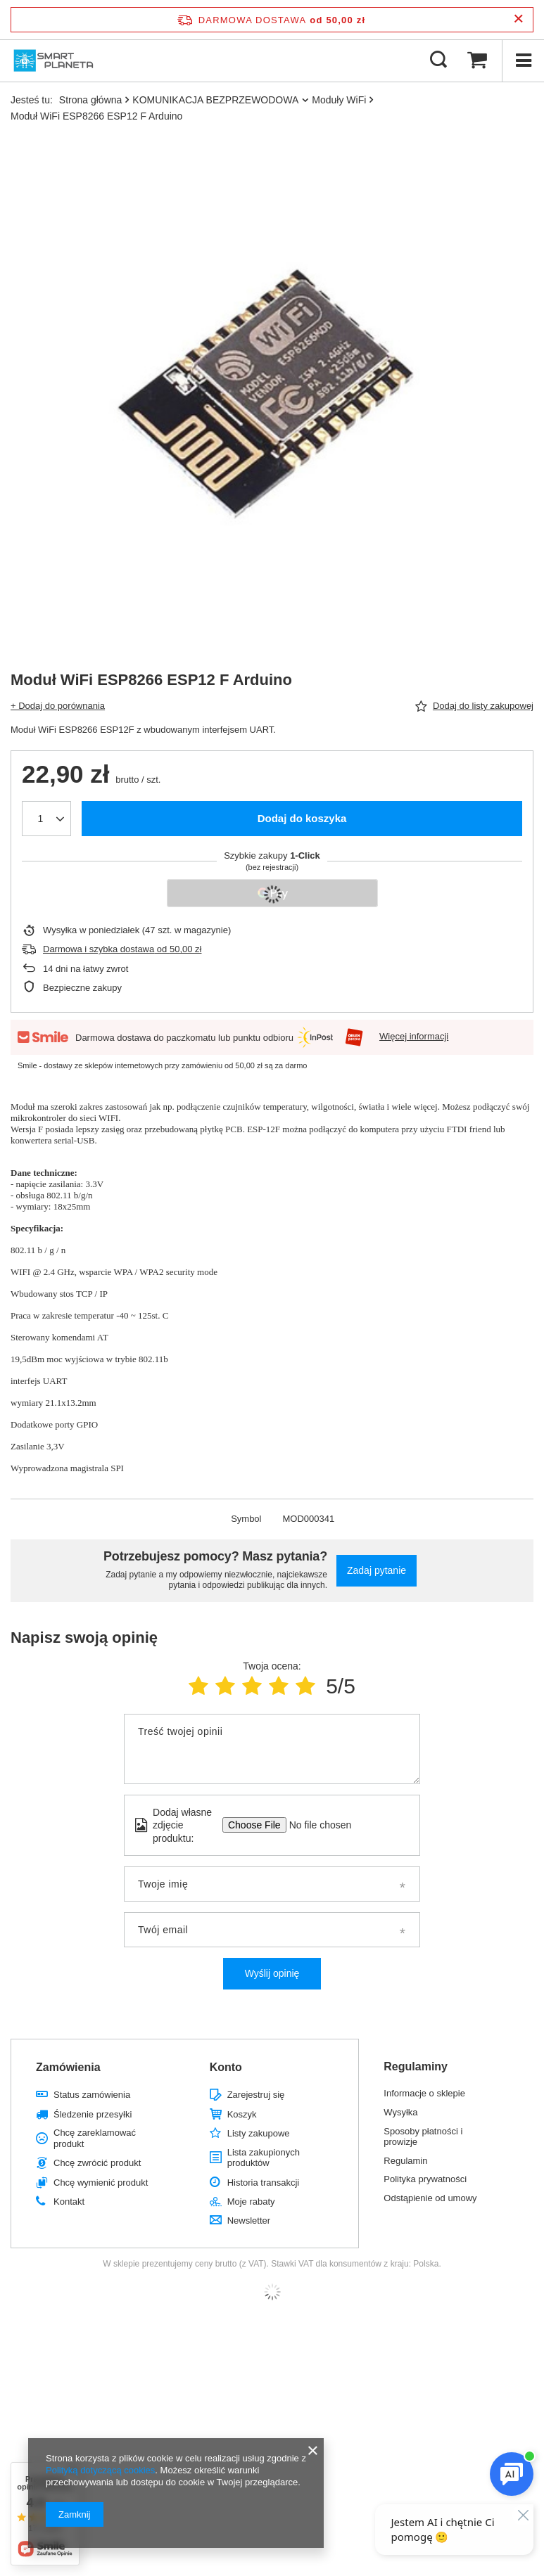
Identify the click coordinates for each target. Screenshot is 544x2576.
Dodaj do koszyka (302, 818)
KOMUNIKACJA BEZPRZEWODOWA (215, 99)
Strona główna (90, 99)
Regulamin (405, 2160)
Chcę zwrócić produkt (97, 2163)
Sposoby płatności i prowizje (423, 2137)
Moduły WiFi (339, 99)
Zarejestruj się (256, 2094)
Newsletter (248, 2220)
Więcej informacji (413, 1036)
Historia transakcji (263, 2182)
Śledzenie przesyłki (92, 2114)
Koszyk (242, 2114)
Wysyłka (400, 2112)
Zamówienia (68, 2067)
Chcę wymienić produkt (100, 2182)
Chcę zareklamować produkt (94, 2138)
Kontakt (68, 2201)
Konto (226, 2067)
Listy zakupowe (258, 2133)
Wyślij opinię (272, 1973)
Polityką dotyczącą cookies (100, 2470)
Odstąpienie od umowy (430, 2198)
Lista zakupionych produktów (263, 2158)
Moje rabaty (251, 2201)
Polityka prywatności (425, 2179)
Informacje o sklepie (424, 2093)
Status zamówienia (91, 2094)
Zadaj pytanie (376, 1570)
